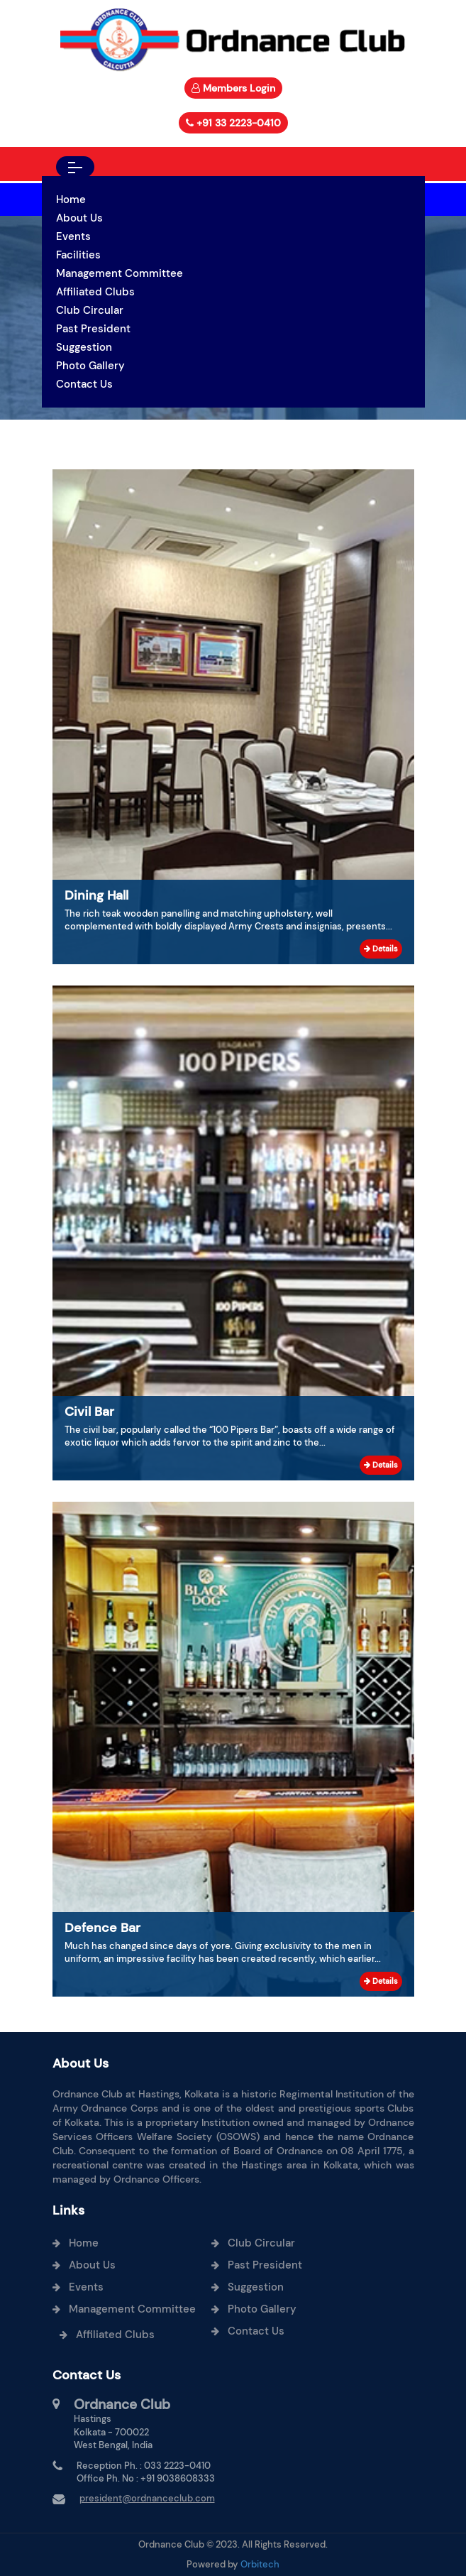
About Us (79, 218)
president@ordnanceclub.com (147, 2498)
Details (381, 949)
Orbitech (259, 2564)
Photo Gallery (90, 366)
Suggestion (84, 347)
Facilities (78, 255)
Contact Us (84, 384)
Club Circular (89, 310)
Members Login (239, 88)
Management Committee (119, 273)
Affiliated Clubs (95, 292)
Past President (93, 329)
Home (71, 199)
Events (73, 236)
